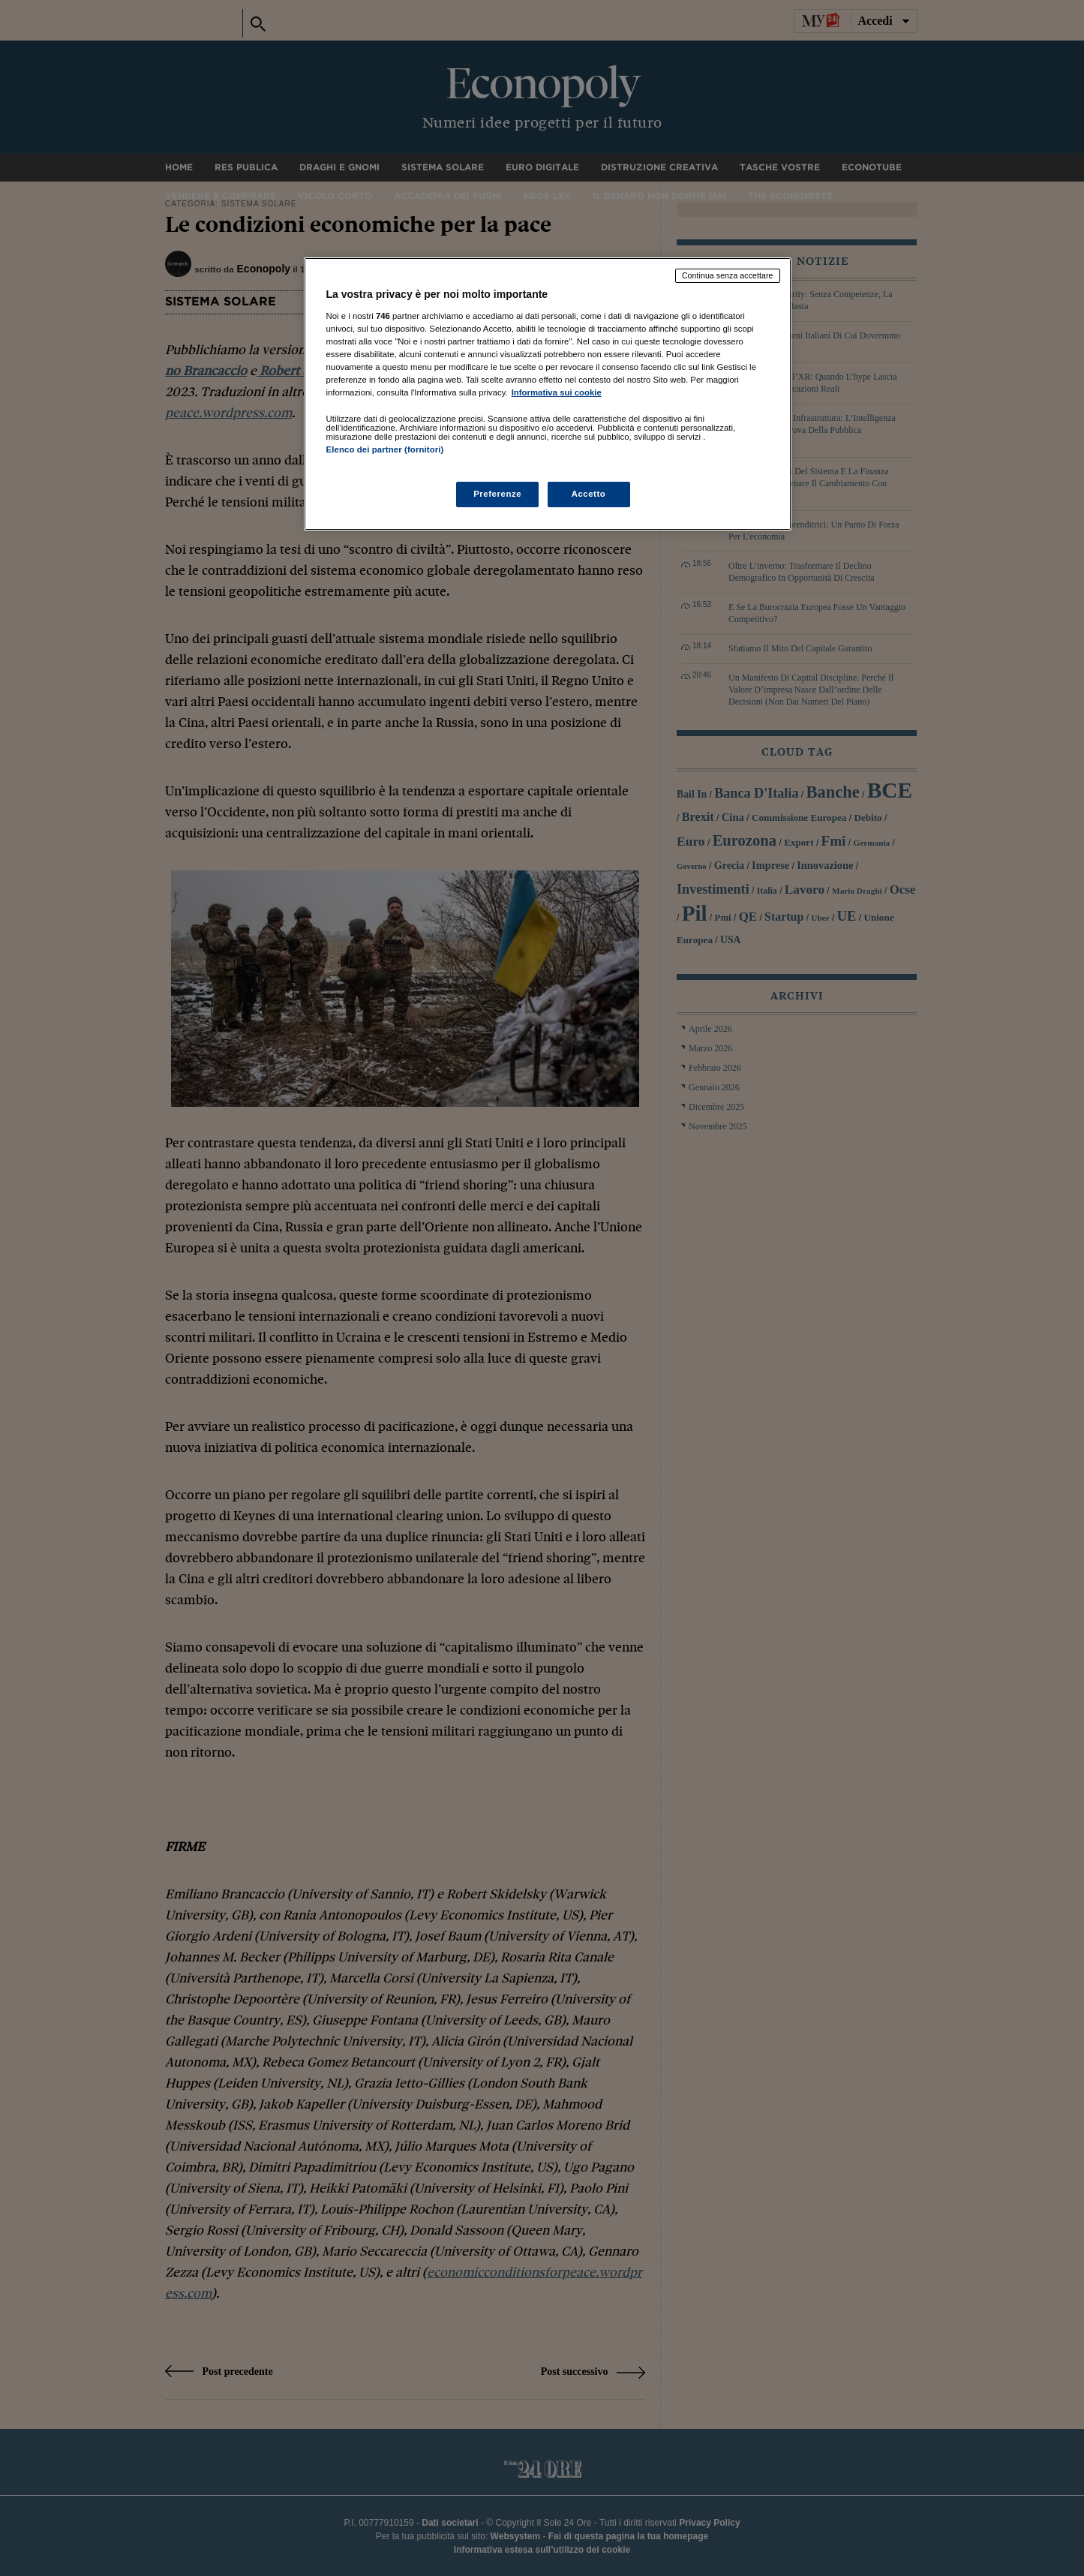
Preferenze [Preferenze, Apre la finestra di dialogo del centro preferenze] (497, 493)
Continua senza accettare (727, 275)
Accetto (589, 493)
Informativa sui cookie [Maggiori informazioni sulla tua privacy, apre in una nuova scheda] (557, 392)
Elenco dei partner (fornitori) (385, 449)
